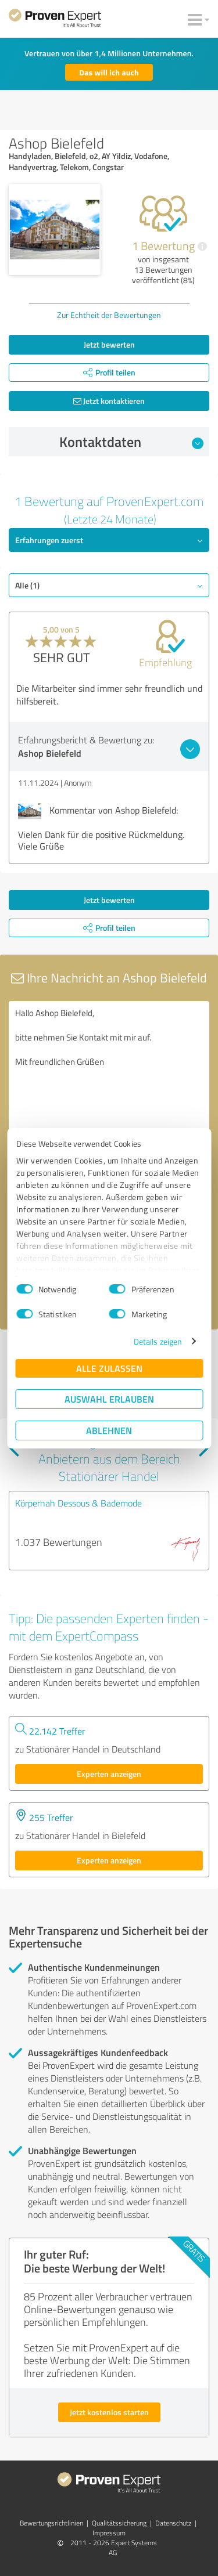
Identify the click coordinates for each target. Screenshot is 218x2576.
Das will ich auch (109, 72)
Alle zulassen (109, 1368)
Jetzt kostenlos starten (109, 2412)
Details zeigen (158, 1341)
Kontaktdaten (131, 441)
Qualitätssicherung (119, 2523)
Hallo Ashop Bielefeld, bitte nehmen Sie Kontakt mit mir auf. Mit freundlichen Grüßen (109, 1066)
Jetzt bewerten (109, 344)
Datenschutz (173, 2523)
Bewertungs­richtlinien (51, 2523)
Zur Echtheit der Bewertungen (109, 314)
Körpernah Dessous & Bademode (78, 1503)
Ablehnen (109, 1430)
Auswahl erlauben (109, 1399)
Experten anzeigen (109, 1773)
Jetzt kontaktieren (109, 400)
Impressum (109, 2533)
